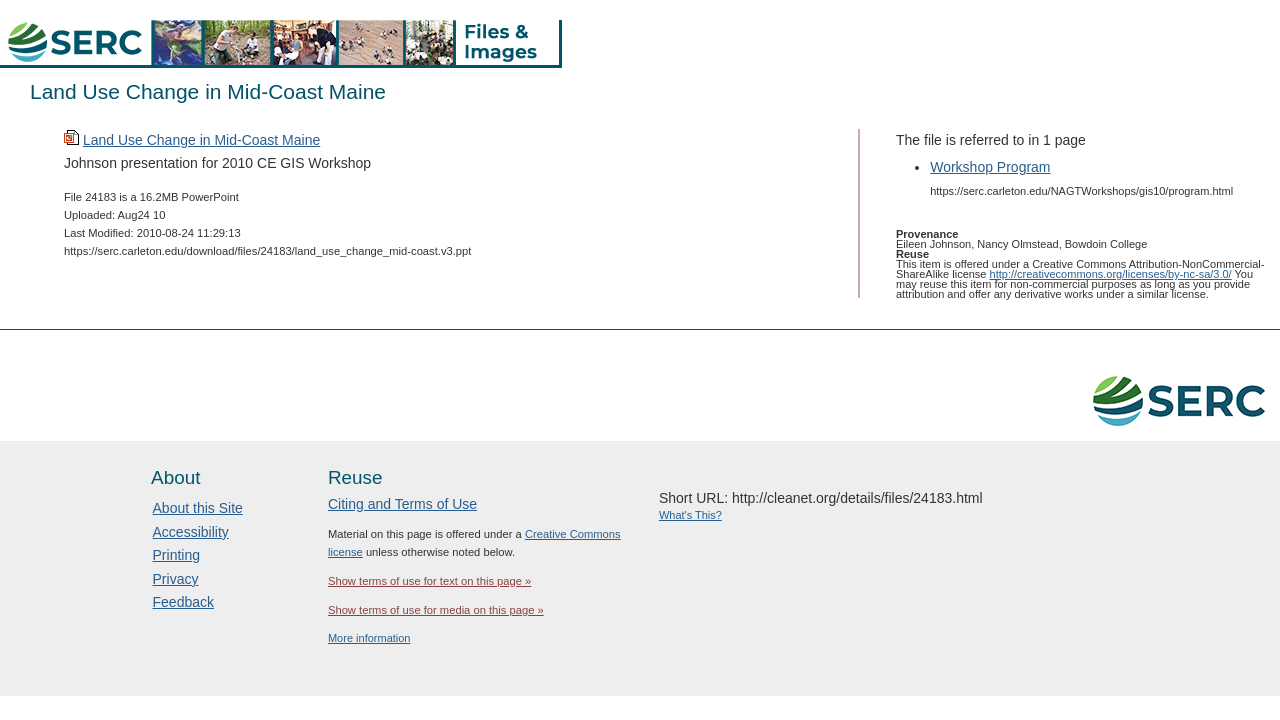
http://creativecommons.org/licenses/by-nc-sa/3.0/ (1111, 274)
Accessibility (191, 532)
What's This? (690, 515)
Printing (176, 555)
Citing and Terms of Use (402, 504)
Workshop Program (990, 167)
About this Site (198, 508)
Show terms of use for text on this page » (429, 581)
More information (369, 638)
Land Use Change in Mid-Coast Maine (201, 140)
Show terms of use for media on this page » (436, 610)
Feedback (183, 602)
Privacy (176, 579)
